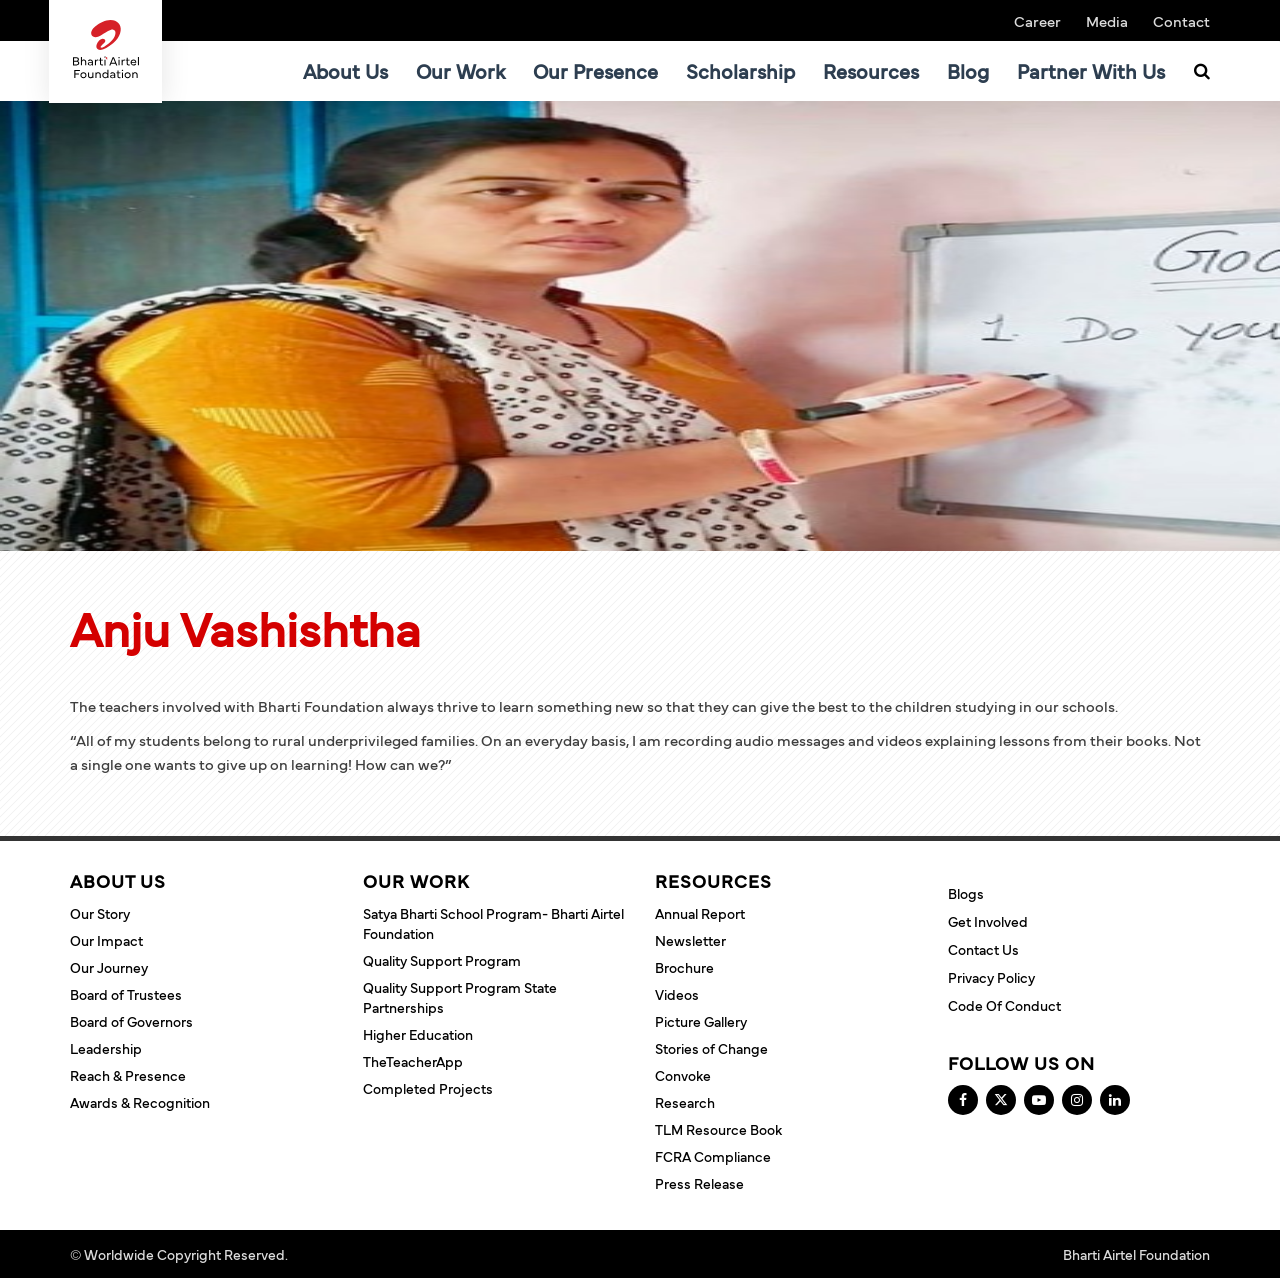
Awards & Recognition (140, 1102)
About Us (345, 70)
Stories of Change (711, 1048)
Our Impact (106, 940)
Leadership (106, 1048)
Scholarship (740, 70)
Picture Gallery (701, 1021)
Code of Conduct (1004, 1005)
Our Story (100, 913)
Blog (968, 70)
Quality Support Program (442, 960)
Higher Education (418, 1034)
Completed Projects (428, 1088)
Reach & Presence (128, 1075)
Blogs (966, 893)
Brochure (684, 967)
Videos (677, 994)
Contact (1181, 20)
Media (1107, 20)
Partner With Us (1091, 70)
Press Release (699, 1183)
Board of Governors (131, 1021)
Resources (871, 70)
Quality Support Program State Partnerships (460, 997)
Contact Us (983, 949)
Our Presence (595, 70)
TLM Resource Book (718, 1129)
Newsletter (690, 940)
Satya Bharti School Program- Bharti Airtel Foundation (493, 923)
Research (685, 1102)
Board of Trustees (126, 994)
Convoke (683, 1075)
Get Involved (988, 921)
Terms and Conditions (360, 1254)
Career (1037, 20)
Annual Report (700, 913)
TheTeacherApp (413, 1061)
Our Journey (109, 967)
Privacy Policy (991, 977)
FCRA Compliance (713, 1156)
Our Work (460, 70)
